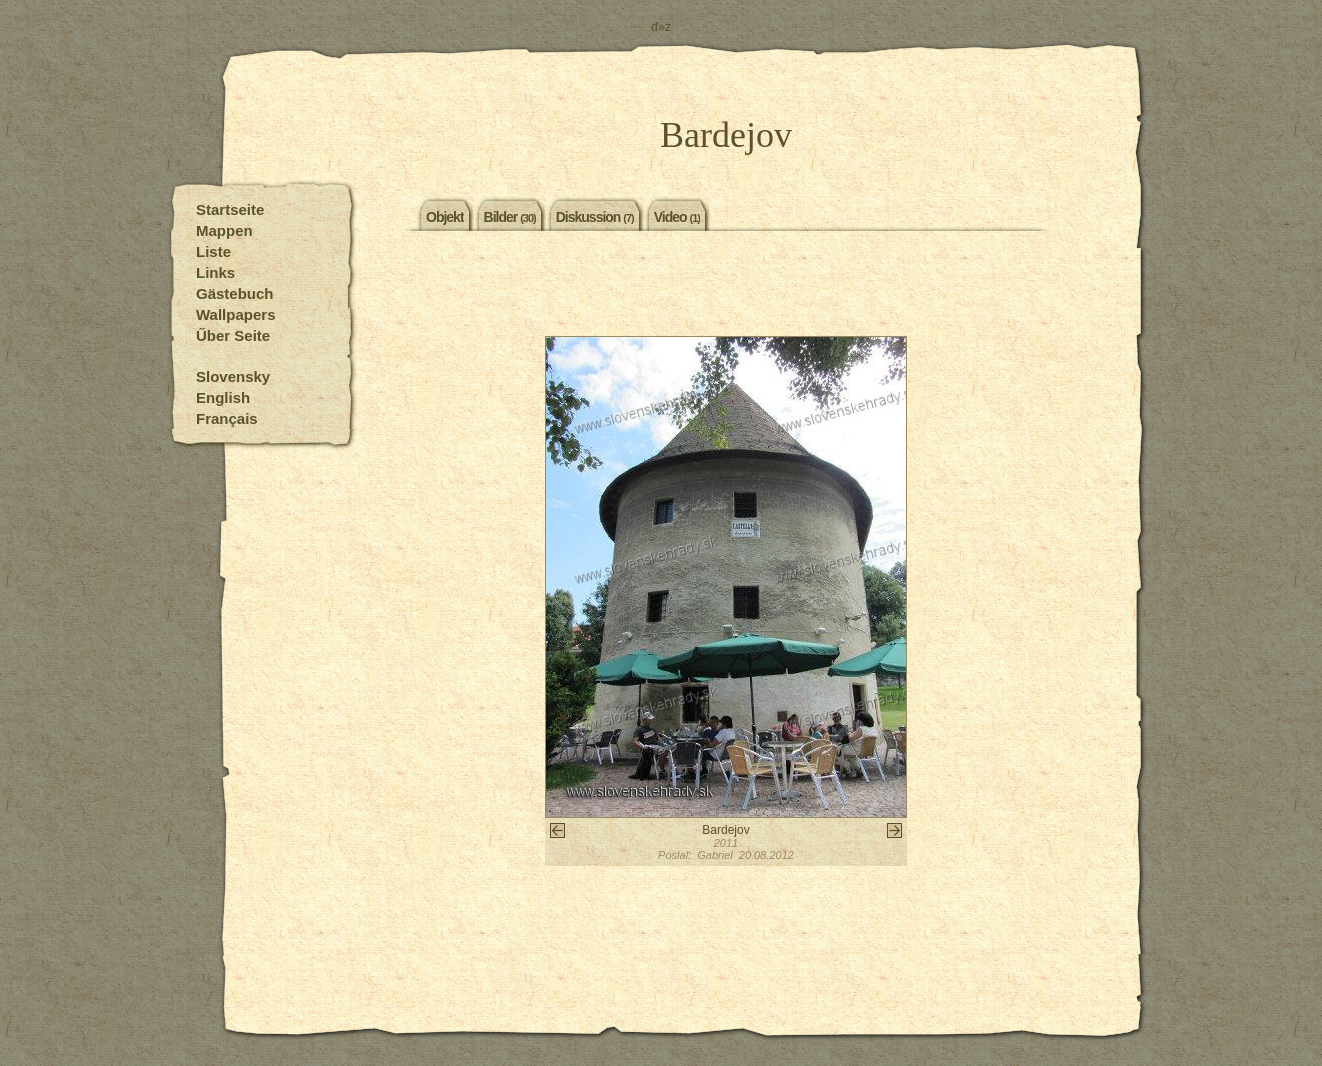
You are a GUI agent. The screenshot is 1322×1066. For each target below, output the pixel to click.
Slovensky (233, 376)
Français (227, 418)
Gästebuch (235, 293)
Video (677, 216)
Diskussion (595, 216)
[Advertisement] (726, 286)
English (223, 397)
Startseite (230, 209)
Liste (213, 251)
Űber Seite (233, 335)
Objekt (445, 216)
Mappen (224, 230)
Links (215, 272)
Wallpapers (235, 314)
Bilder (510, 216)
